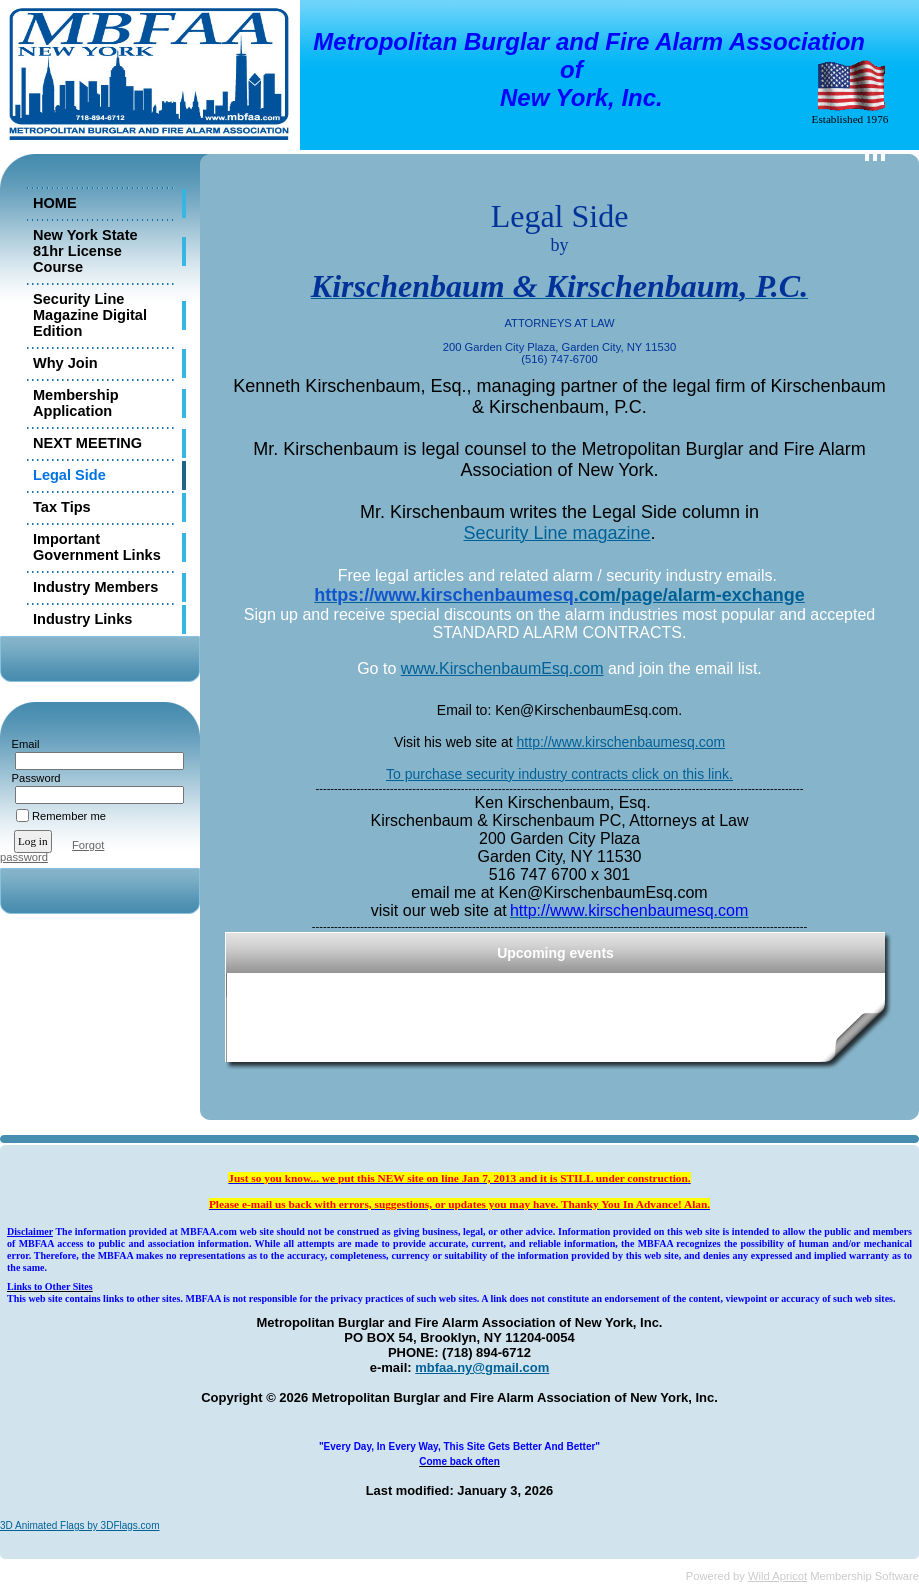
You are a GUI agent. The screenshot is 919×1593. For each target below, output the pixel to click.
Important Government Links (97, 547)
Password (32, 778)
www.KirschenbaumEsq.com (502, 668)
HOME (55, 203)
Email (21, 744)
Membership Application (76, 403)
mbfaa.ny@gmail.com (482, 1367)
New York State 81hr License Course (85, 251)
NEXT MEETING (87, 443)
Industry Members (95, 587)
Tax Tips (62, 507)
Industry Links (82, 619)
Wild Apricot (777, 1576)
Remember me (69, 816)
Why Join (65, 363)
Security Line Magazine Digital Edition (90, 315)
